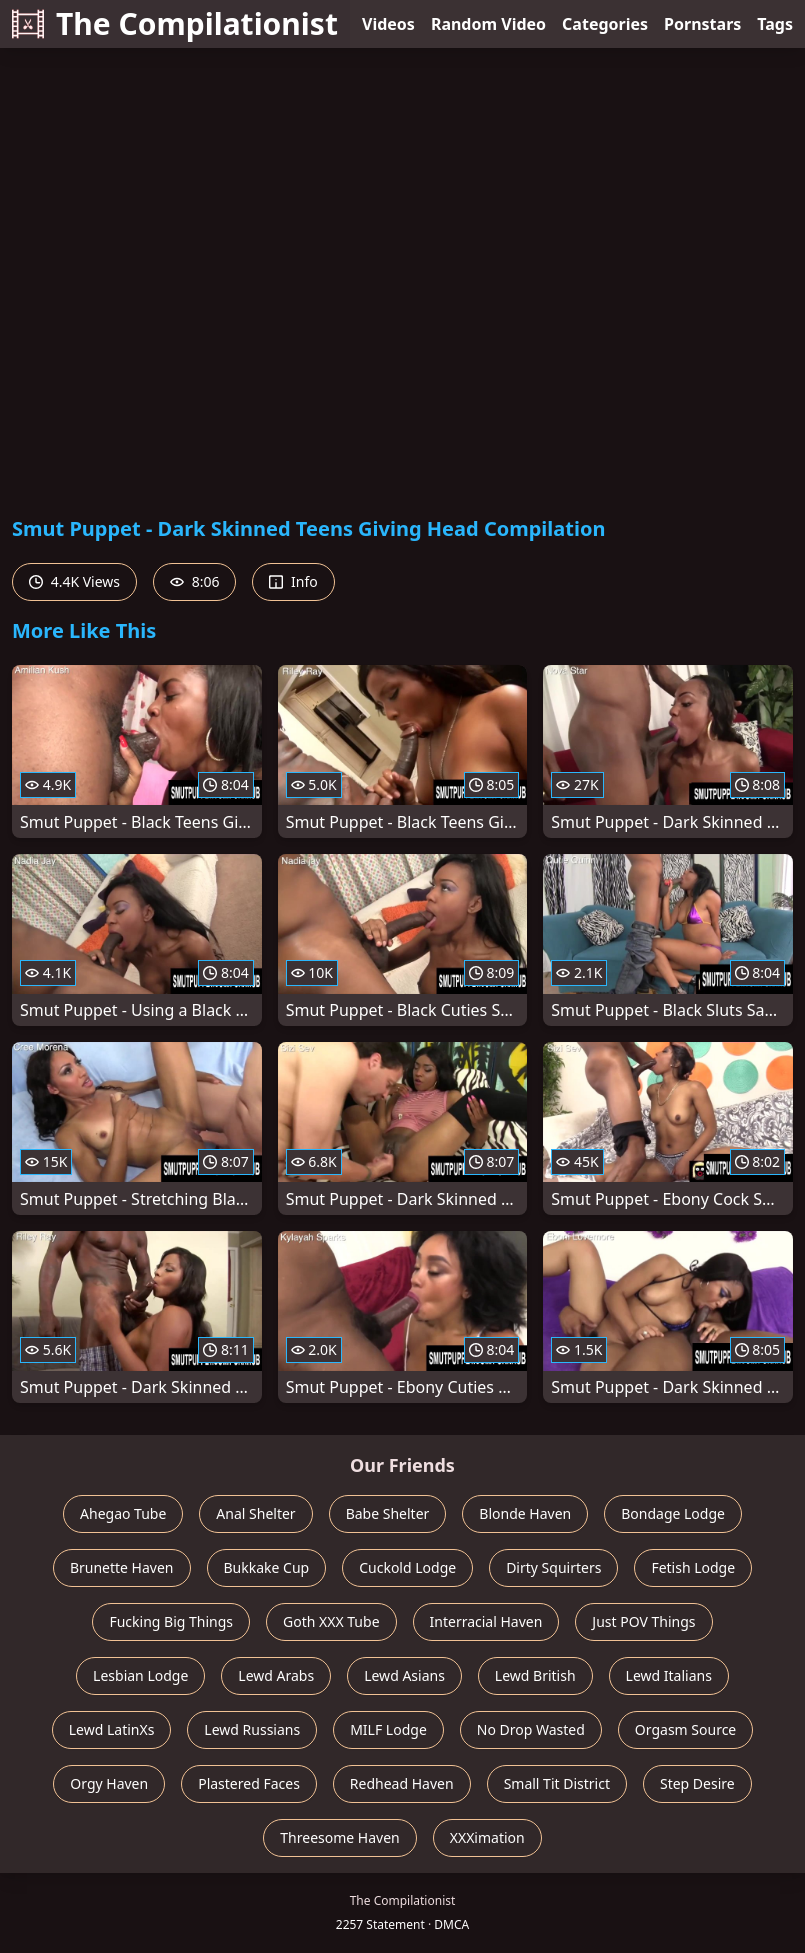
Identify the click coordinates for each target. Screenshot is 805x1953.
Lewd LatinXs (112, 1729)
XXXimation (487, 1837)
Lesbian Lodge (140, 1675)
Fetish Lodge (693, 1567)
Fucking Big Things (171, 1621)
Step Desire (697, 1783)
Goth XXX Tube (331, 1621)
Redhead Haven (402, 1783)
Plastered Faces (249, 1783)
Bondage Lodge (673, 1513)
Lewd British (535, 1675)
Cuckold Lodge (407, 1567)
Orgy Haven (109, 1783)
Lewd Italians (669, 1675)
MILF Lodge (388, 1729)
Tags (775, 24)
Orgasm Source (685, 1729)
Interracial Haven (486, 1621)
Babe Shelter (388, 1513)
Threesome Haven (339, 1837)
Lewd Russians (252, 1729)
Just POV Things (643, 1621)
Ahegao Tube (123, 1513)
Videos (388, 24)
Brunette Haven (122, 1567)
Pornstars (702, 24)
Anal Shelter (255, 1513)
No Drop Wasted (531, 1729)
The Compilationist (175, 23)
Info (293, 581)
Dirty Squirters (553, 1567)
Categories (605, 24)
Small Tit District (557, 1783)
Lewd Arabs (276, 1675)
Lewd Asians (404, 1675)
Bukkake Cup (267, 1567)
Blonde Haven (525, 1513)
